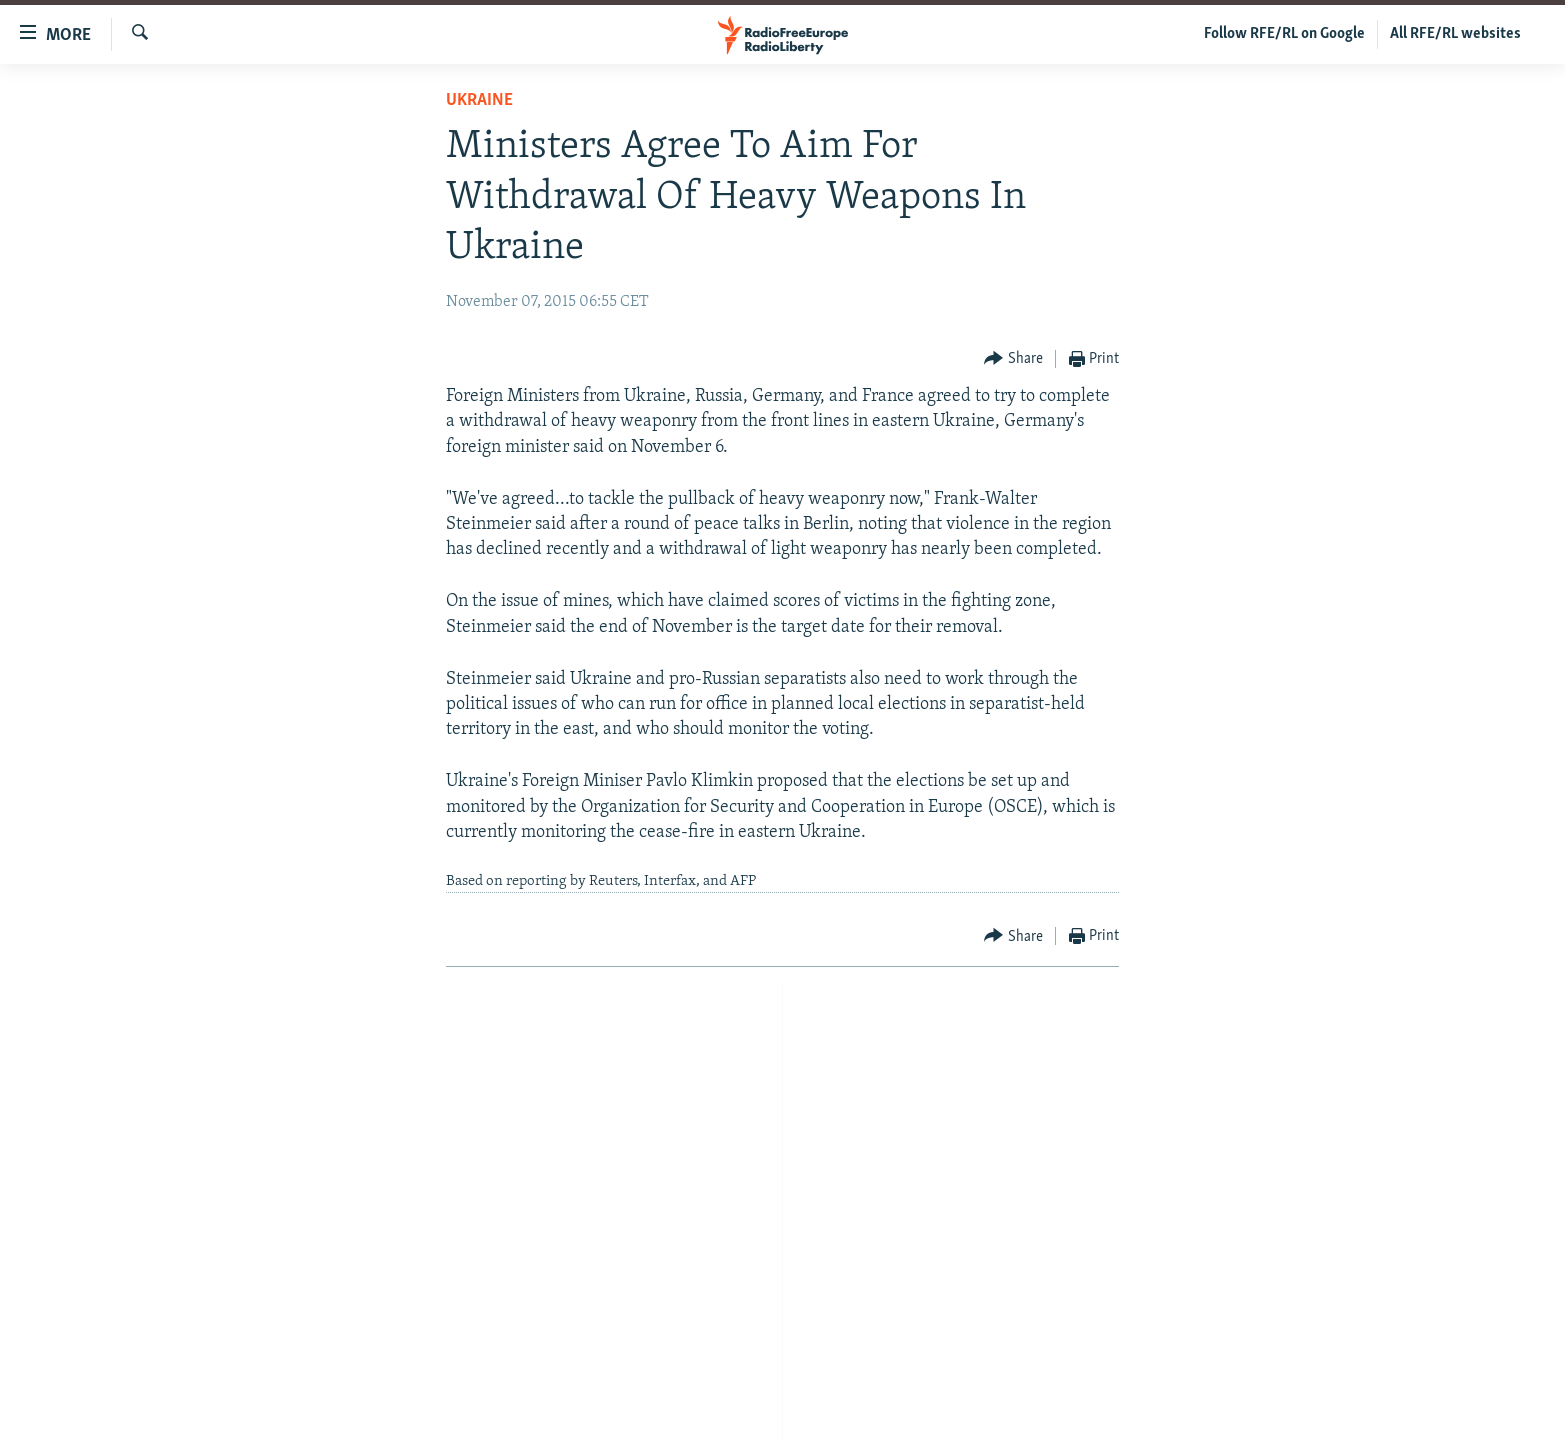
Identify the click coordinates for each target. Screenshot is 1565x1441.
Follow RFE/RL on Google (1284, 34)
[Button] (1013, 359)
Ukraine (479, 100)
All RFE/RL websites (1455, 34)
